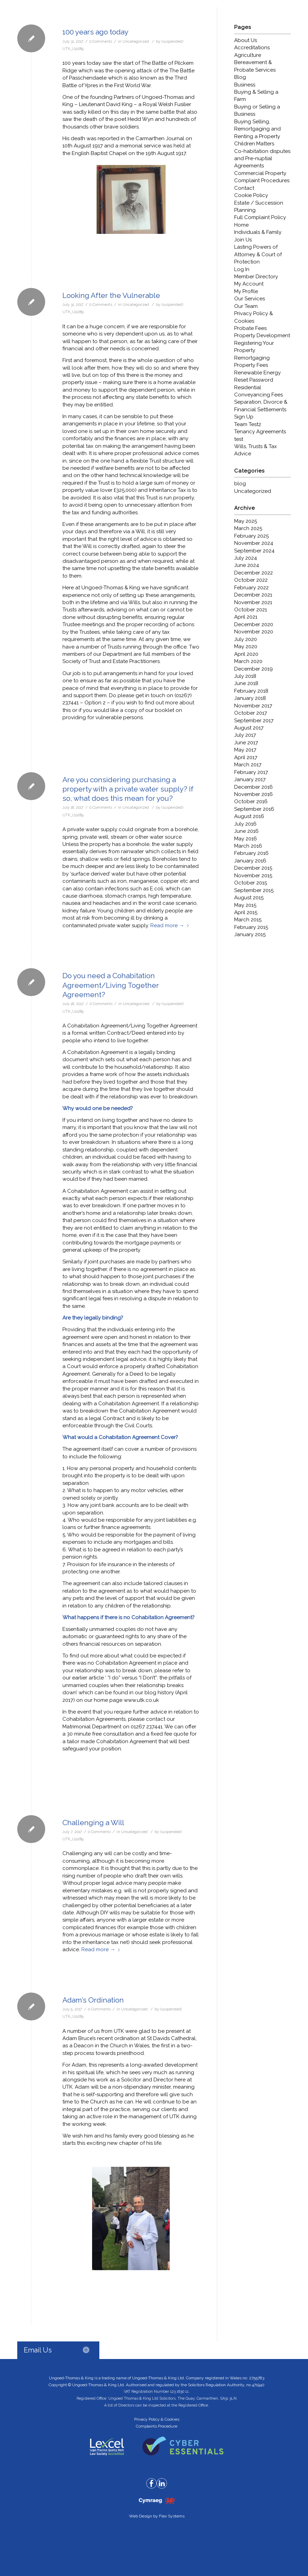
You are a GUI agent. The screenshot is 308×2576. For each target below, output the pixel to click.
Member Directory (256, 276)
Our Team (246, 306)
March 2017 (247, 765)
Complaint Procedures (261, 180)
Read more (170, 925)
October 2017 (250, 713)
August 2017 (249, 728)
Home (241, 225)
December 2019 (253, 669)
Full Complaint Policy (260, 217)
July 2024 (245, 558)
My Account (249, 284)
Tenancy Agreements (260, 431)
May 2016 (245, 839)
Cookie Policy (251, 195)
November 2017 (253, 706)
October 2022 (251, 580)
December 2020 (253, 624)
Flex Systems (172, 2516)
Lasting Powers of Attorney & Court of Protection (258, 254)
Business (244, 85)
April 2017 (245, 757)
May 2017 (245, 750)
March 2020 (248, 661)
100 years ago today (95, 32)
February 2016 (251, 853)
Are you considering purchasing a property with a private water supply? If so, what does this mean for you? (127, 789)
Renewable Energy (257, 373)
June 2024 (246, 565)
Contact (244, 188)
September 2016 (254, 809)
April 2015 (245, 912)
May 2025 (245, 521)
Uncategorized (135, 41)
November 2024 (253, 543)
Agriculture (247, 55)
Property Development (262, 335)
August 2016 (249, 816)
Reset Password (253, 380)
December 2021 (253, 595)
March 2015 (247, 920)
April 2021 (245, 617)
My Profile (246, 291)
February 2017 (251, 772)
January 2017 (250, 779)
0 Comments (100, 41)
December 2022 (253, 573)
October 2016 (251, 801)
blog (240, 483)
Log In (241, 269)
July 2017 (245, 735)
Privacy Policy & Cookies (156, 2419)
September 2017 (254, 720)
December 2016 (253, 787)
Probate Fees (250, 328)
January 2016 (250, 861)
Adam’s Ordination (93, 2000)
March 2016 (248, 846)
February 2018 (251, 691)
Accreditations (252, 47)
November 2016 (253, 794)
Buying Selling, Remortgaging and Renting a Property (257, 128)
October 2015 (250, 883)
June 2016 (246, 831)
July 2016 (245, 824)
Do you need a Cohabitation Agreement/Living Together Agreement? (110, 985)
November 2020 (253, 632)
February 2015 (251, 927)
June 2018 (246, 683)
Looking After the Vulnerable (111, 295)
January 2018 (250, 698)
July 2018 (245, 676)
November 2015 (253, 875)
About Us (245, 40)
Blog (240, 77)
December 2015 (253, 868)
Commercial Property (260, 173)
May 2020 (245, 646)
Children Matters (254, 144)
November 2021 (253, 602)
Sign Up (244, 417)
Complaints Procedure (156, 2426)
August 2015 (249, 897)
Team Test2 (247, 424)
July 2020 (245, 639)
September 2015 (254, 890)
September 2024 (254, 551)
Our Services (249, 299)
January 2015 (250, 934)
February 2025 (251, 536)
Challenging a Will (93, 1822)
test (238, 439)
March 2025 (248, 528)
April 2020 (246, 654)
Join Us (243, 240)
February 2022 (251, 587)
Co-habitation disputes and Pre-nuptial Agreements (262, 158)
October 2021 (250, 610)
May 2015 (245, 905)
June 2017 (246, 742)
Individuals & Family (257, 232)
